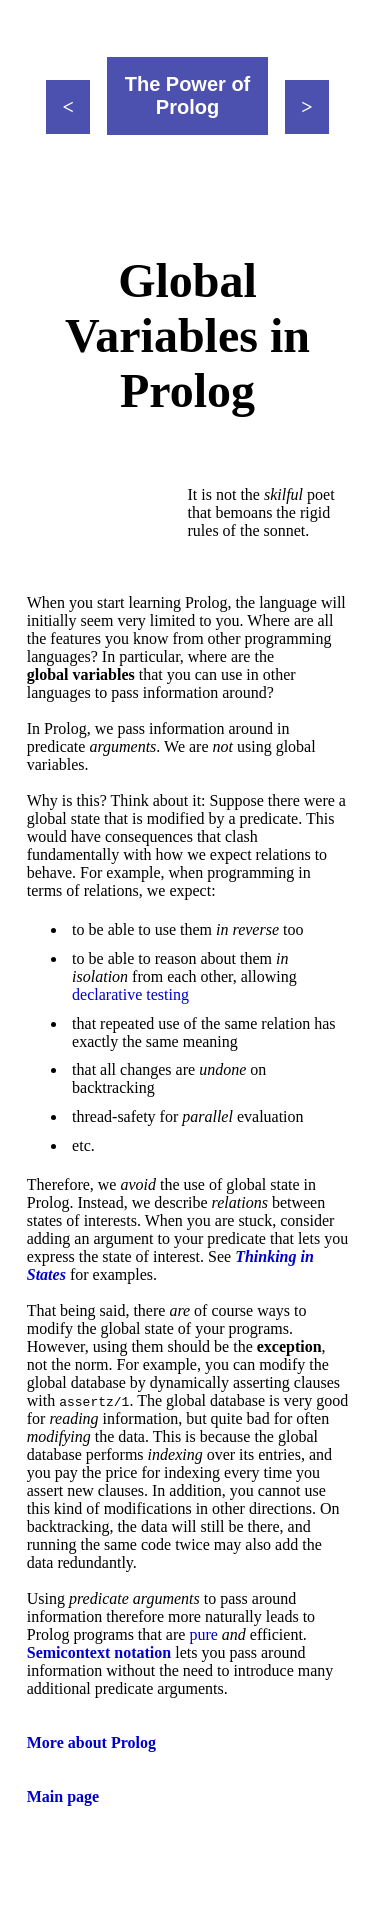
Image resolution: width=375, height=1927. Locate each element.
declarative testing (130, 994)
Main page (63, 1796)
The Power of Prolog (188, 95)
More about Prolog (91, 1742)
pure (203, 1634)
